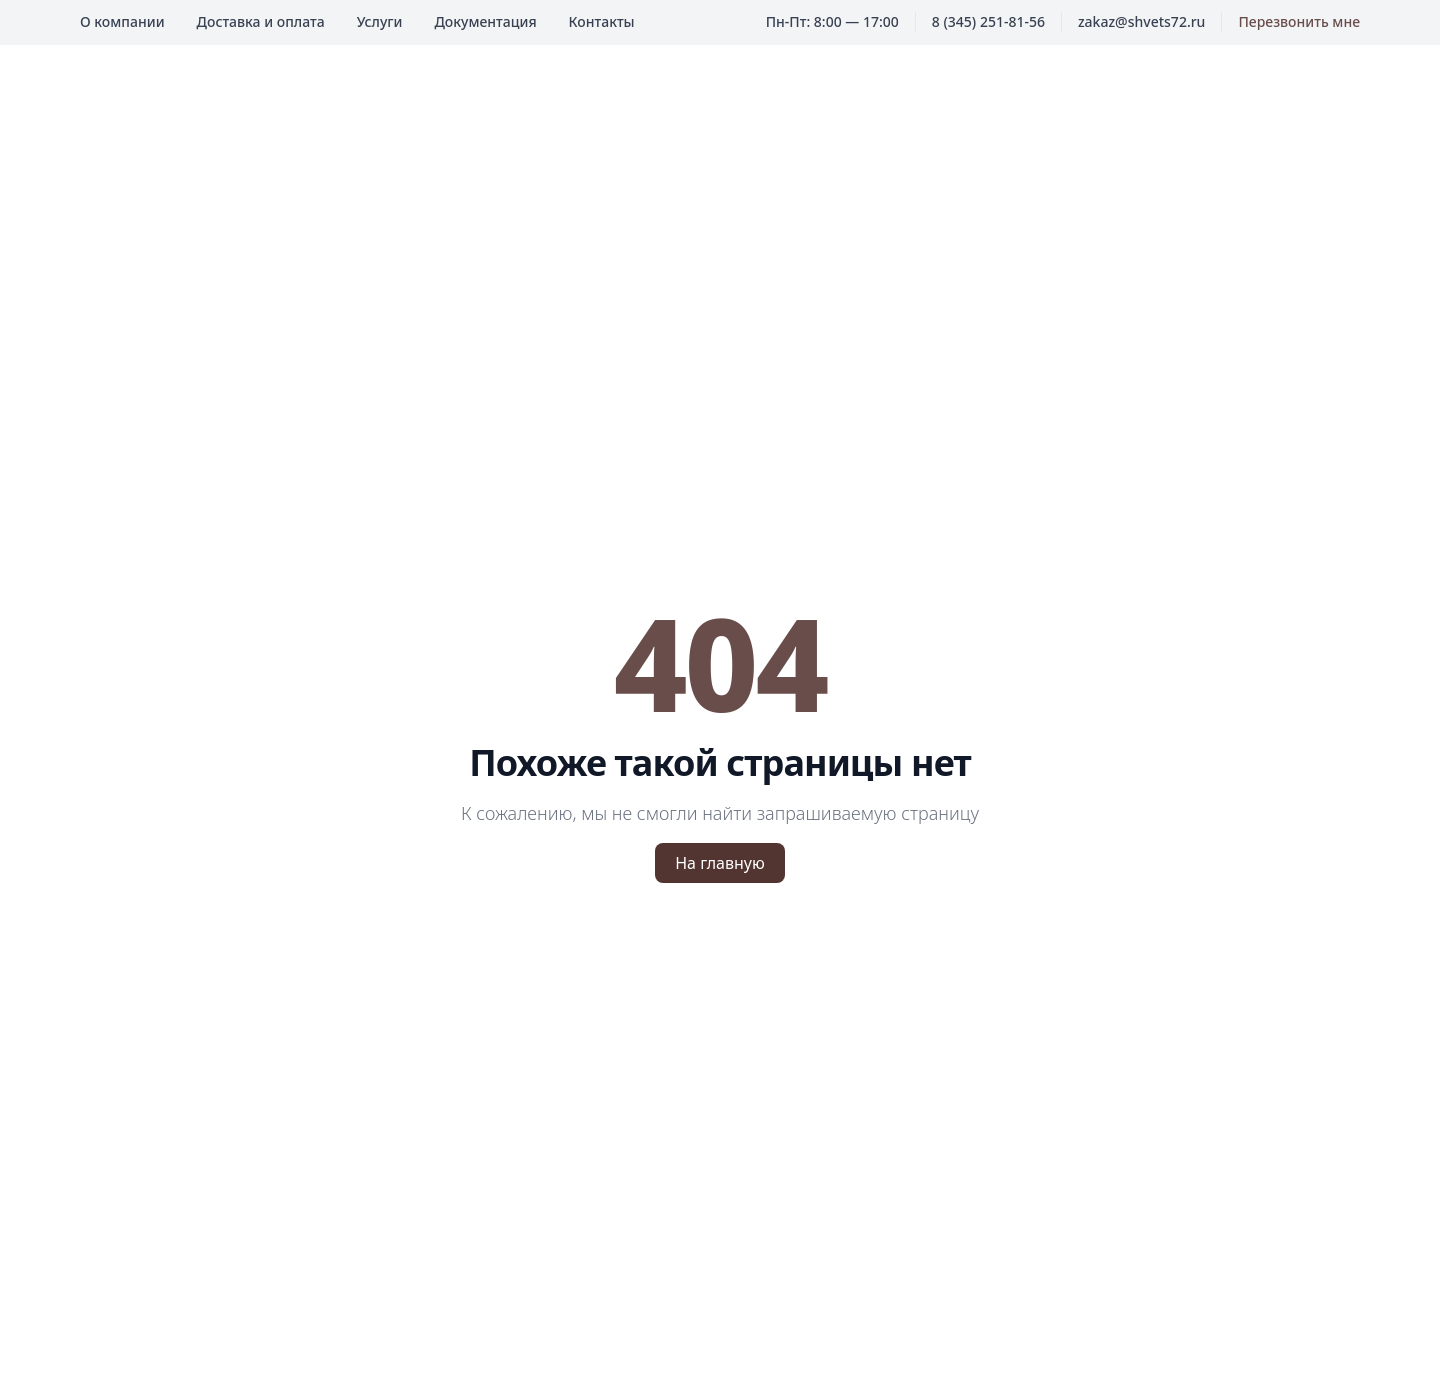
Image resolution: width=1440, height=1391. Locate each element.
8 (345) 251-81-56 (988, 21)
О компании (122, 21)
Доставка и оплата (261, 21)
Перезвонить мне (1299, 21)
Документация (485, 21)
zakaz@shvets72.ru (1141, 21)
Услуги (380, 21)
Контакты (602, 21)
